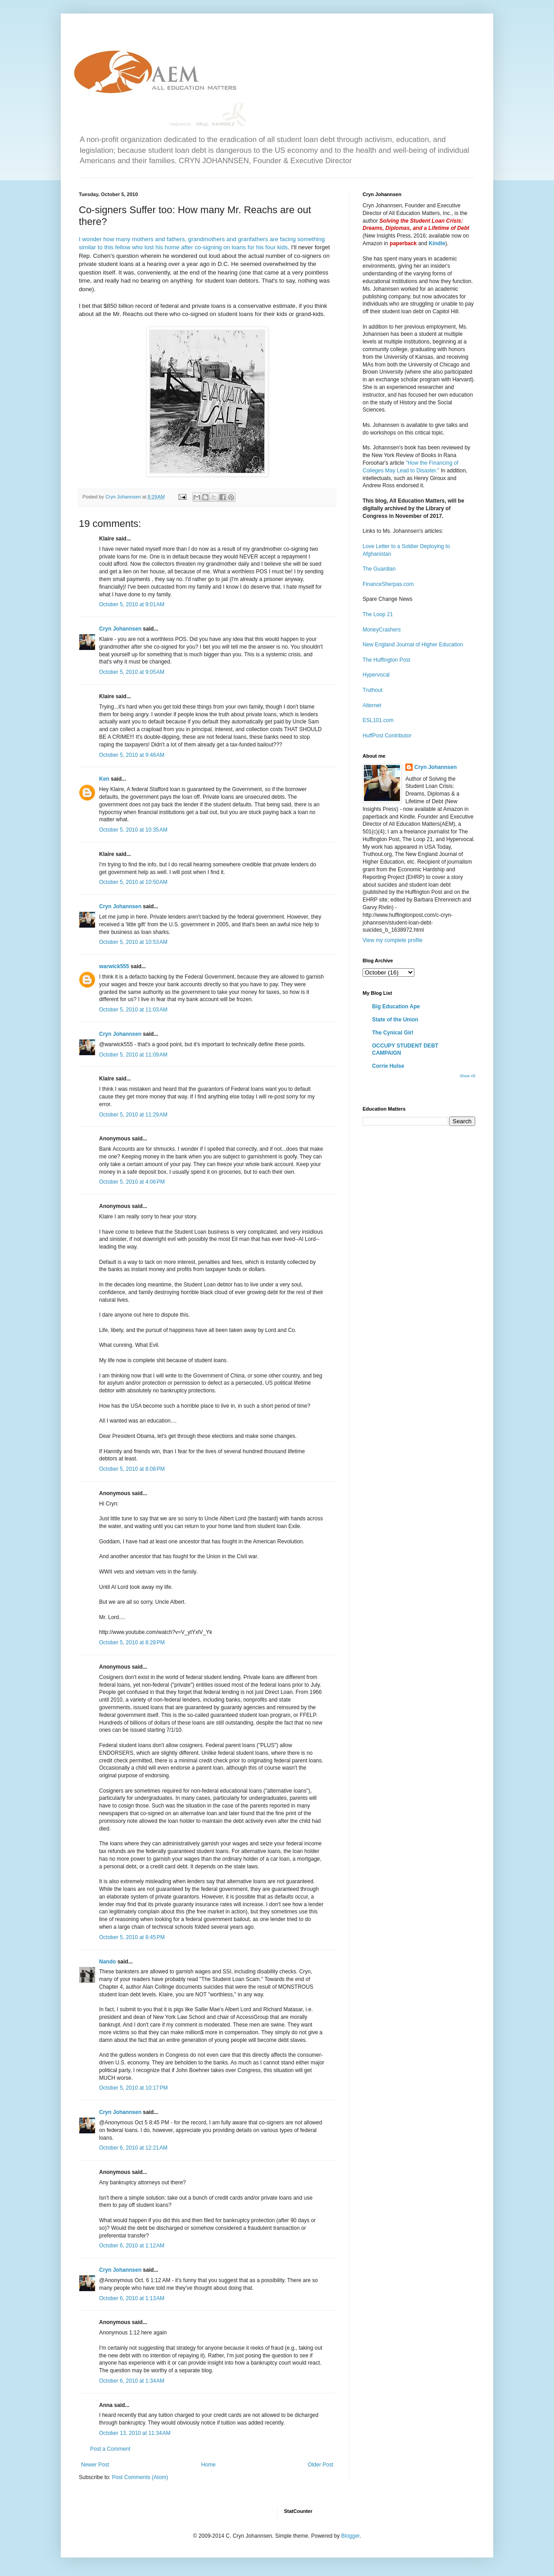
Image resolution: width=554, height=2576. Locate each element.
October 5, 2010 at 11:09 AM (133, 1055)
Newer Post (95, 2465)
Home (208, 2465)
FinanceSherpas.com (388, 584)
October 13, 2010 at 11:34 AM (134, 2433)
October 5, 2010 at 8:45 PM (132, 1937)
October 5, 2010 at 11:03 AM (133, 1010)
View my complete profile (392, 940)
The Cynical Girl (392, 1032)
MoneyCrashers (382, 630)
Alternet (372, 705)
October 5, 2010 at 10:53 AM (133, 942)
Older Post (320, 2465)
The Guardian (379, 569)
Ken (104, 779)
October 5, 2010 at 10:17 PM (133, 2088)
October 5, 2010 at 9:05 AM (131, 672)
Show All (467, 1076)
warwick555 (114, 966)
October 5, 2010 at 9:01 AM (131, 604)
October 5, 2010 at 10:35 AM (133, 830)
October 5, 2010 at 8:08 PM (132, 1469)
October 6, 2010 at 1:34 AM (131, 2381)
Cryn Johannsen (120, 629)
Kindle (437, 243)
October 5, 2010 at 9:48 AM (131, 755)
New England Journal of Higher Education (413, 644)
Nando (107, 1961)
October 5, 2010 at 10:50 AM (133, 882)
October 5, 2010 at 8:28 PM (132, 1642)
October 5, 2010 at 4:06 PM (132, 1182)
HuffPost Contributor (387, 735)
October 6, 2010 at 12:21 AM (133, 2148)
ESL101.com (378, 720)
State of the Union (395, 1019)
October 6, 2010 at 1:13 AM (131, 2298)
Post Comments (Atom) (140, 2477)
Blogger (350, 2536)
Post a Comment (110, 2449)
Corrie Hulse (388, 1066)
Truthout (372, 690)
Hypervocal (376, 675)
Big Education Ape (396, 1006)
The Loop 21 (378, 614)
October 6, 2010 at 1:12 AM (131, 2245)
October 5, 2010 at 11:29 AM (133, 1115)
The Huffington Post (386, 660)
